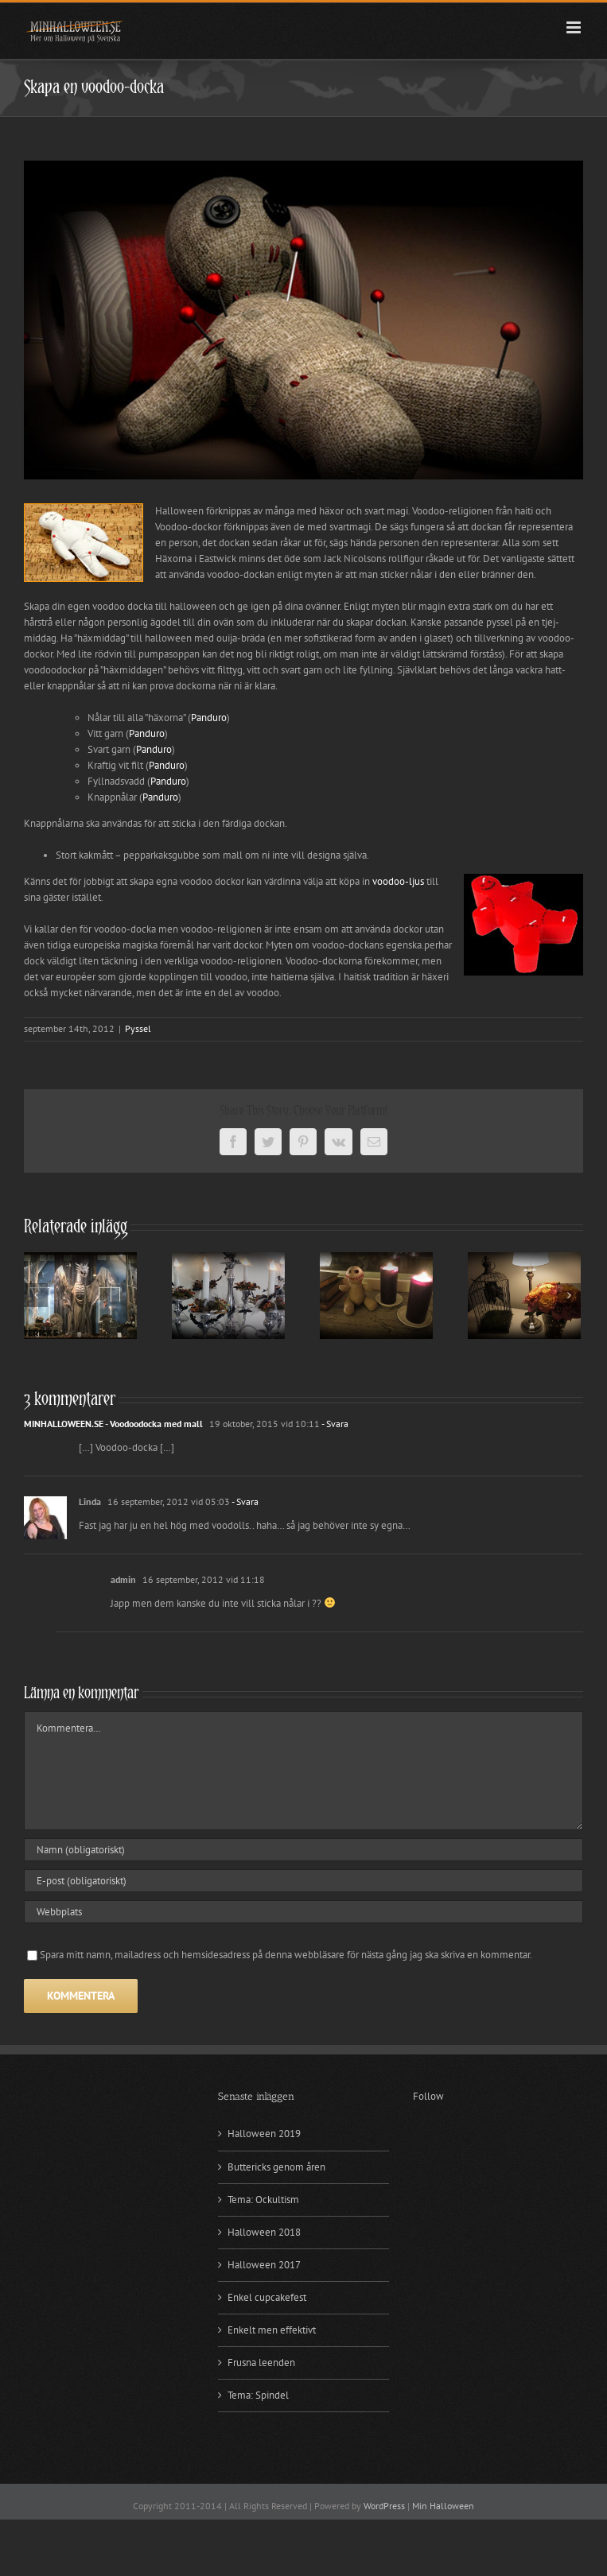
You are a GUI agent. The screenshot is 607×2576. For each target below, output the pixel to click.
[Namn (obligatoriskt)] (303, 1849)
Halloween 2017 (264, 2264)
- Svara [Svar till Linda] (244, 1501)
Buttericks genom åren (276, 2167)
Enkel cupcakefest (267, 2297)
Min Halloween (443, 2506)
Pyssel (138, 1028)
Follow (428, 2096)
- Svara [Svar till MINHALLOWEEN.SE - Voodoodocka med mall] (334, 1424)
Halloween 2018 (264, 2232)
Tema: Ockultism (263, 2199)
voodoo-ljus (398, 881)
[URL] (303, 1911)
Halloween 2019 (264, 2133)
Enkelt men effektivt (272, 2330)
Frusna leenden (261, 2362)
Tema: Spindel (258, 2395)
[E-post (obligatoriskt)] (303, 1880)
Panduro (209, 717)
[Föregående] (36, 1295)
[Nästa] (569, 1295)
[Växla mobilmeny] (574, 27)
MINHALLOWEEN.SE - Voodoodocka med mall (113, 1424)
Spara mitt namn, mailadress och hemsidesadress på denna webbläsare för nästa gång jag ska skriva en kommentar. (286, 1954)
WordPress (384, 2506)
